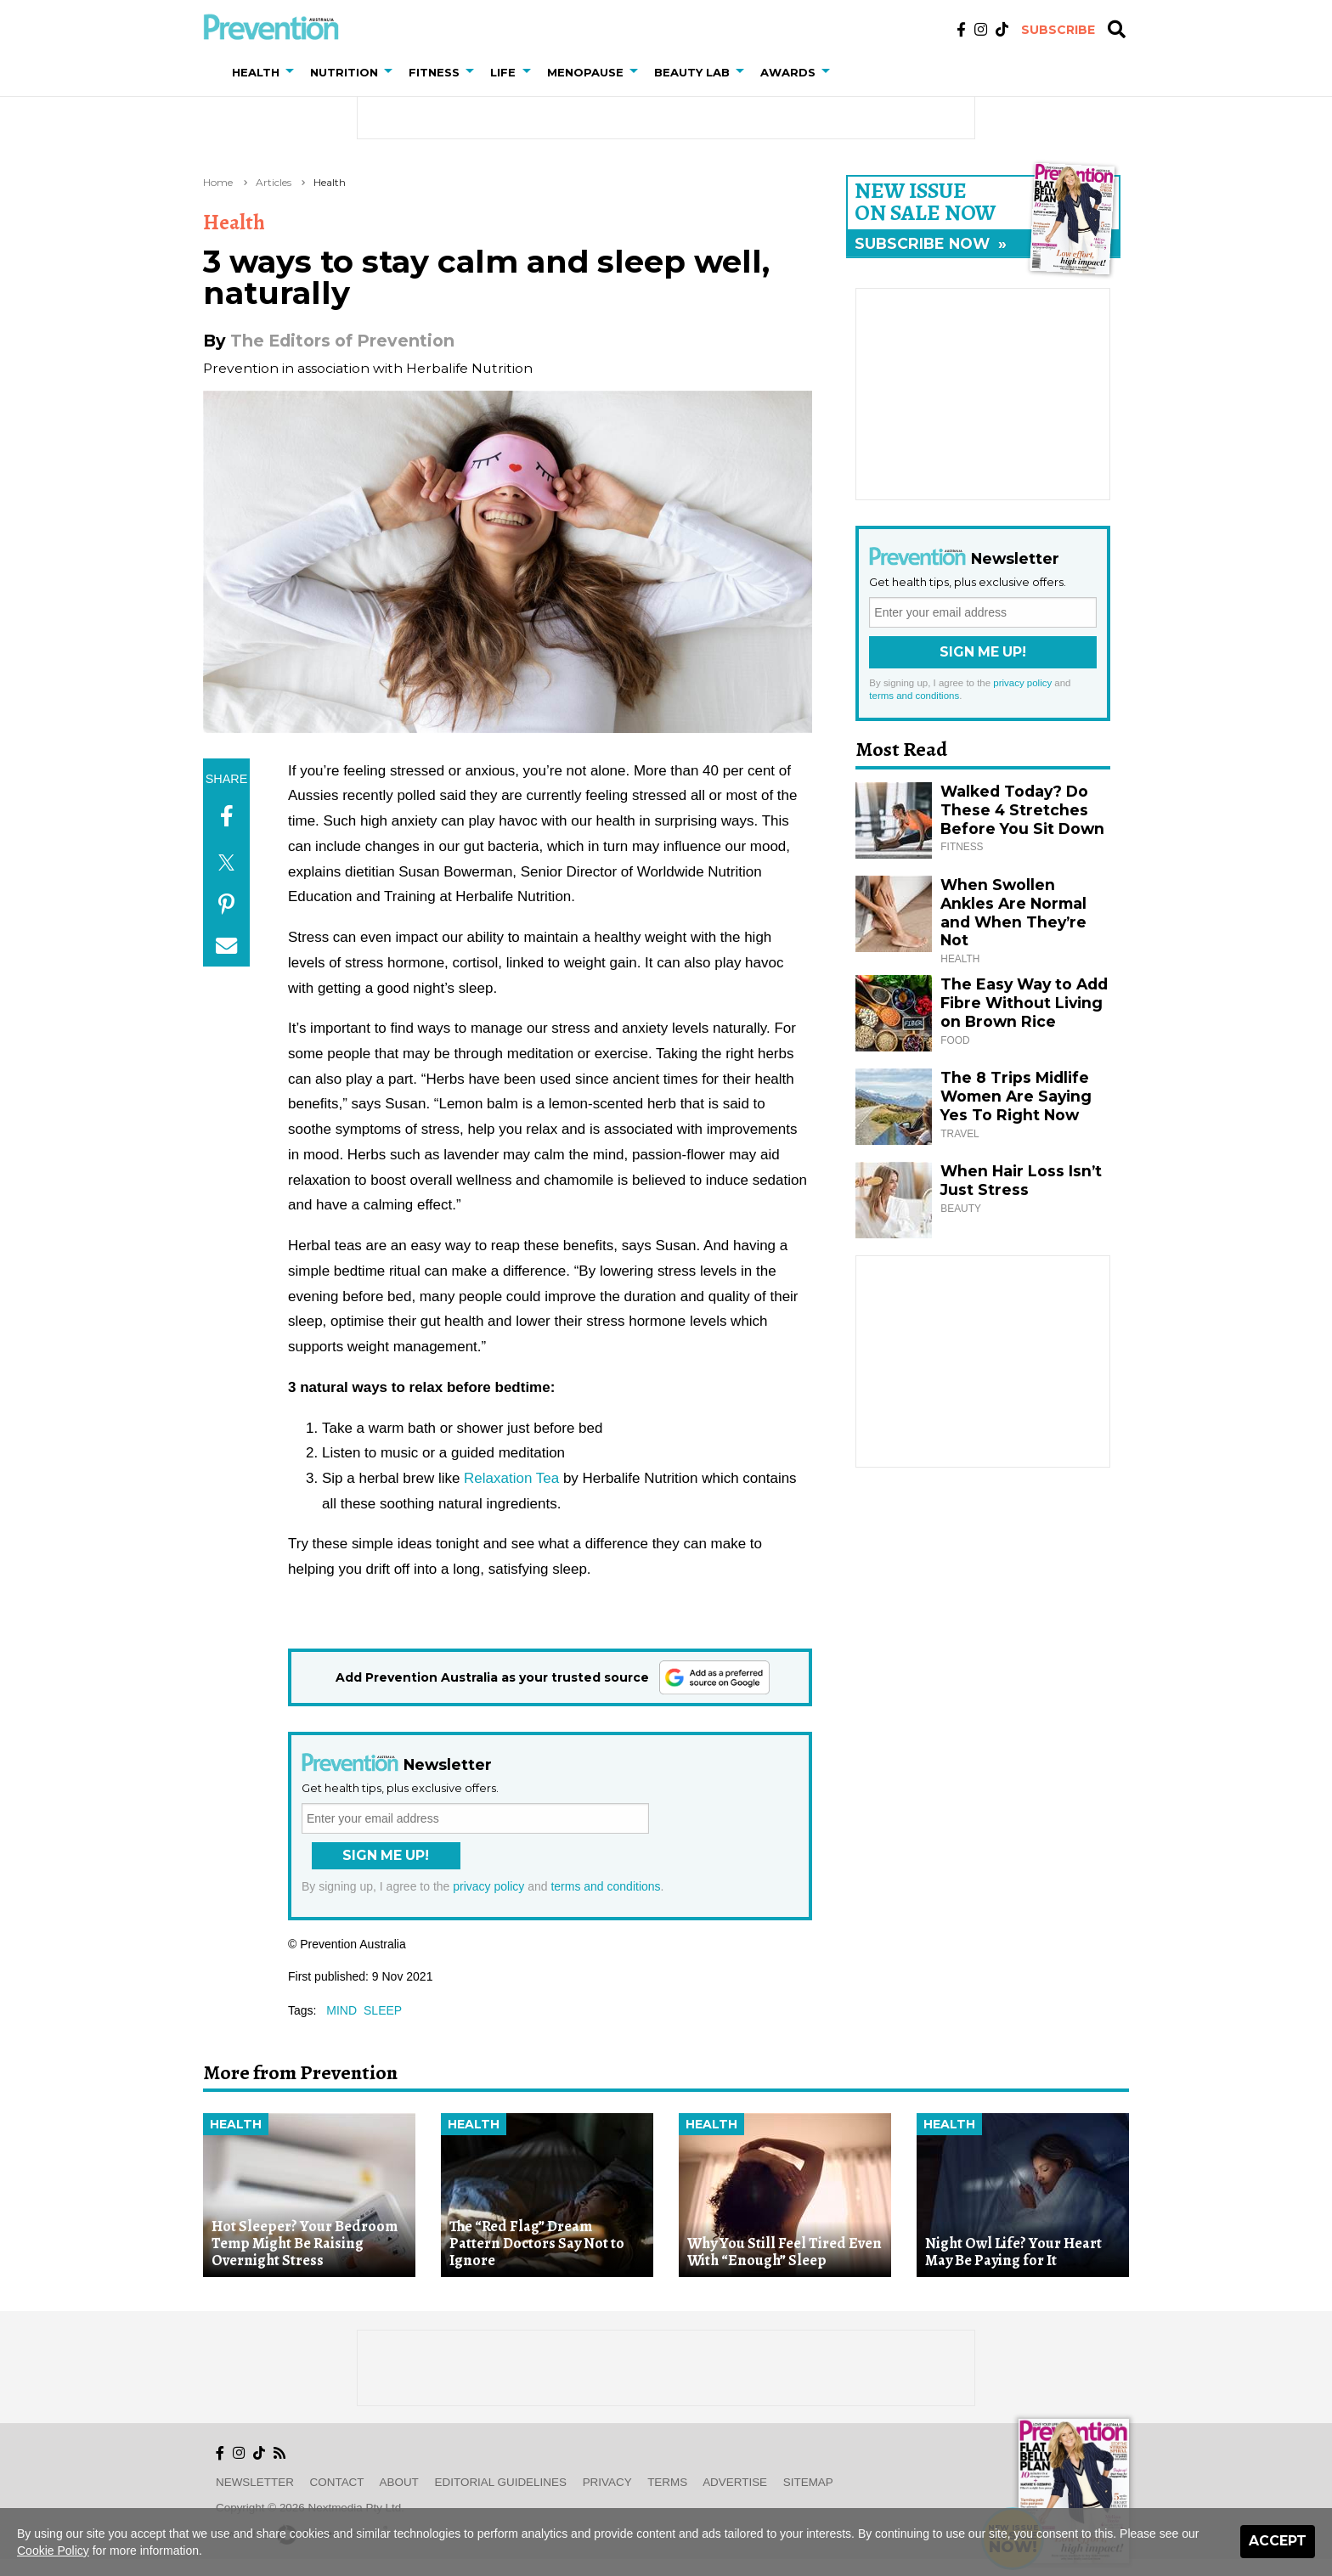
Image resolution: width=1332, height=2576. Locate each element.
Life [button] (503, 72)
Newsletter (255, 2482)
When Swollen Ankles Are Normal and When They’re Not (1013, 913)
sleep (383, 2010)
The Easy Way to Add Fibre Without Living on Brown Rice (1024, 1002)
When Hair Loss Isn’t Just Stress (1021, 1180)
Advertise (735, 2482)
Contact (337, 2482)
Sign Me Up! (385, 1855)
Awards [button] (788, 72)
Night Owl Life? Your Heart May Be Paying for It (1013, 2252)
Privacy (607, 2482)
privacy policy (488, 1886)
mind (341, 2010)
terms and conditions (605, 1886)
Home (218, 182)
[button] (293, 72)
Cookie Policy (53, 2550)
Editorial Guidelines (501, 2482)
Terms (667, 2482)
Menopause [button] (585, 72)
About (399, 2482)
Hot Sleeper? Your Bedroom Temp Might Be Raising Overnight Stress (305, 2243)
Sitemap (808, 2482)
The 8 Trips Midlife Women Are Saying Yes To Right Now (1016, 1096)
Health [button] (255, 72)
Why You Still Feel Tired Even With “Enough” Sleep (784, 2252)
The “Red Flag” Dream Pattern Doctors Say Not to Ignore (536, 2243)
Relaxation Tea (511, 1478)
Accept (1278, 2541)
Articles (273, 182)
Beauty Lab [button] (692, 72)
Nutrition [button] (344, 72)
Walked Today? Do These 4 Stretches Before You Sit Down (1022, 809)
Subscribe (1058, 29)
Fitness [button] (434, 72)
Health (329, 182)
